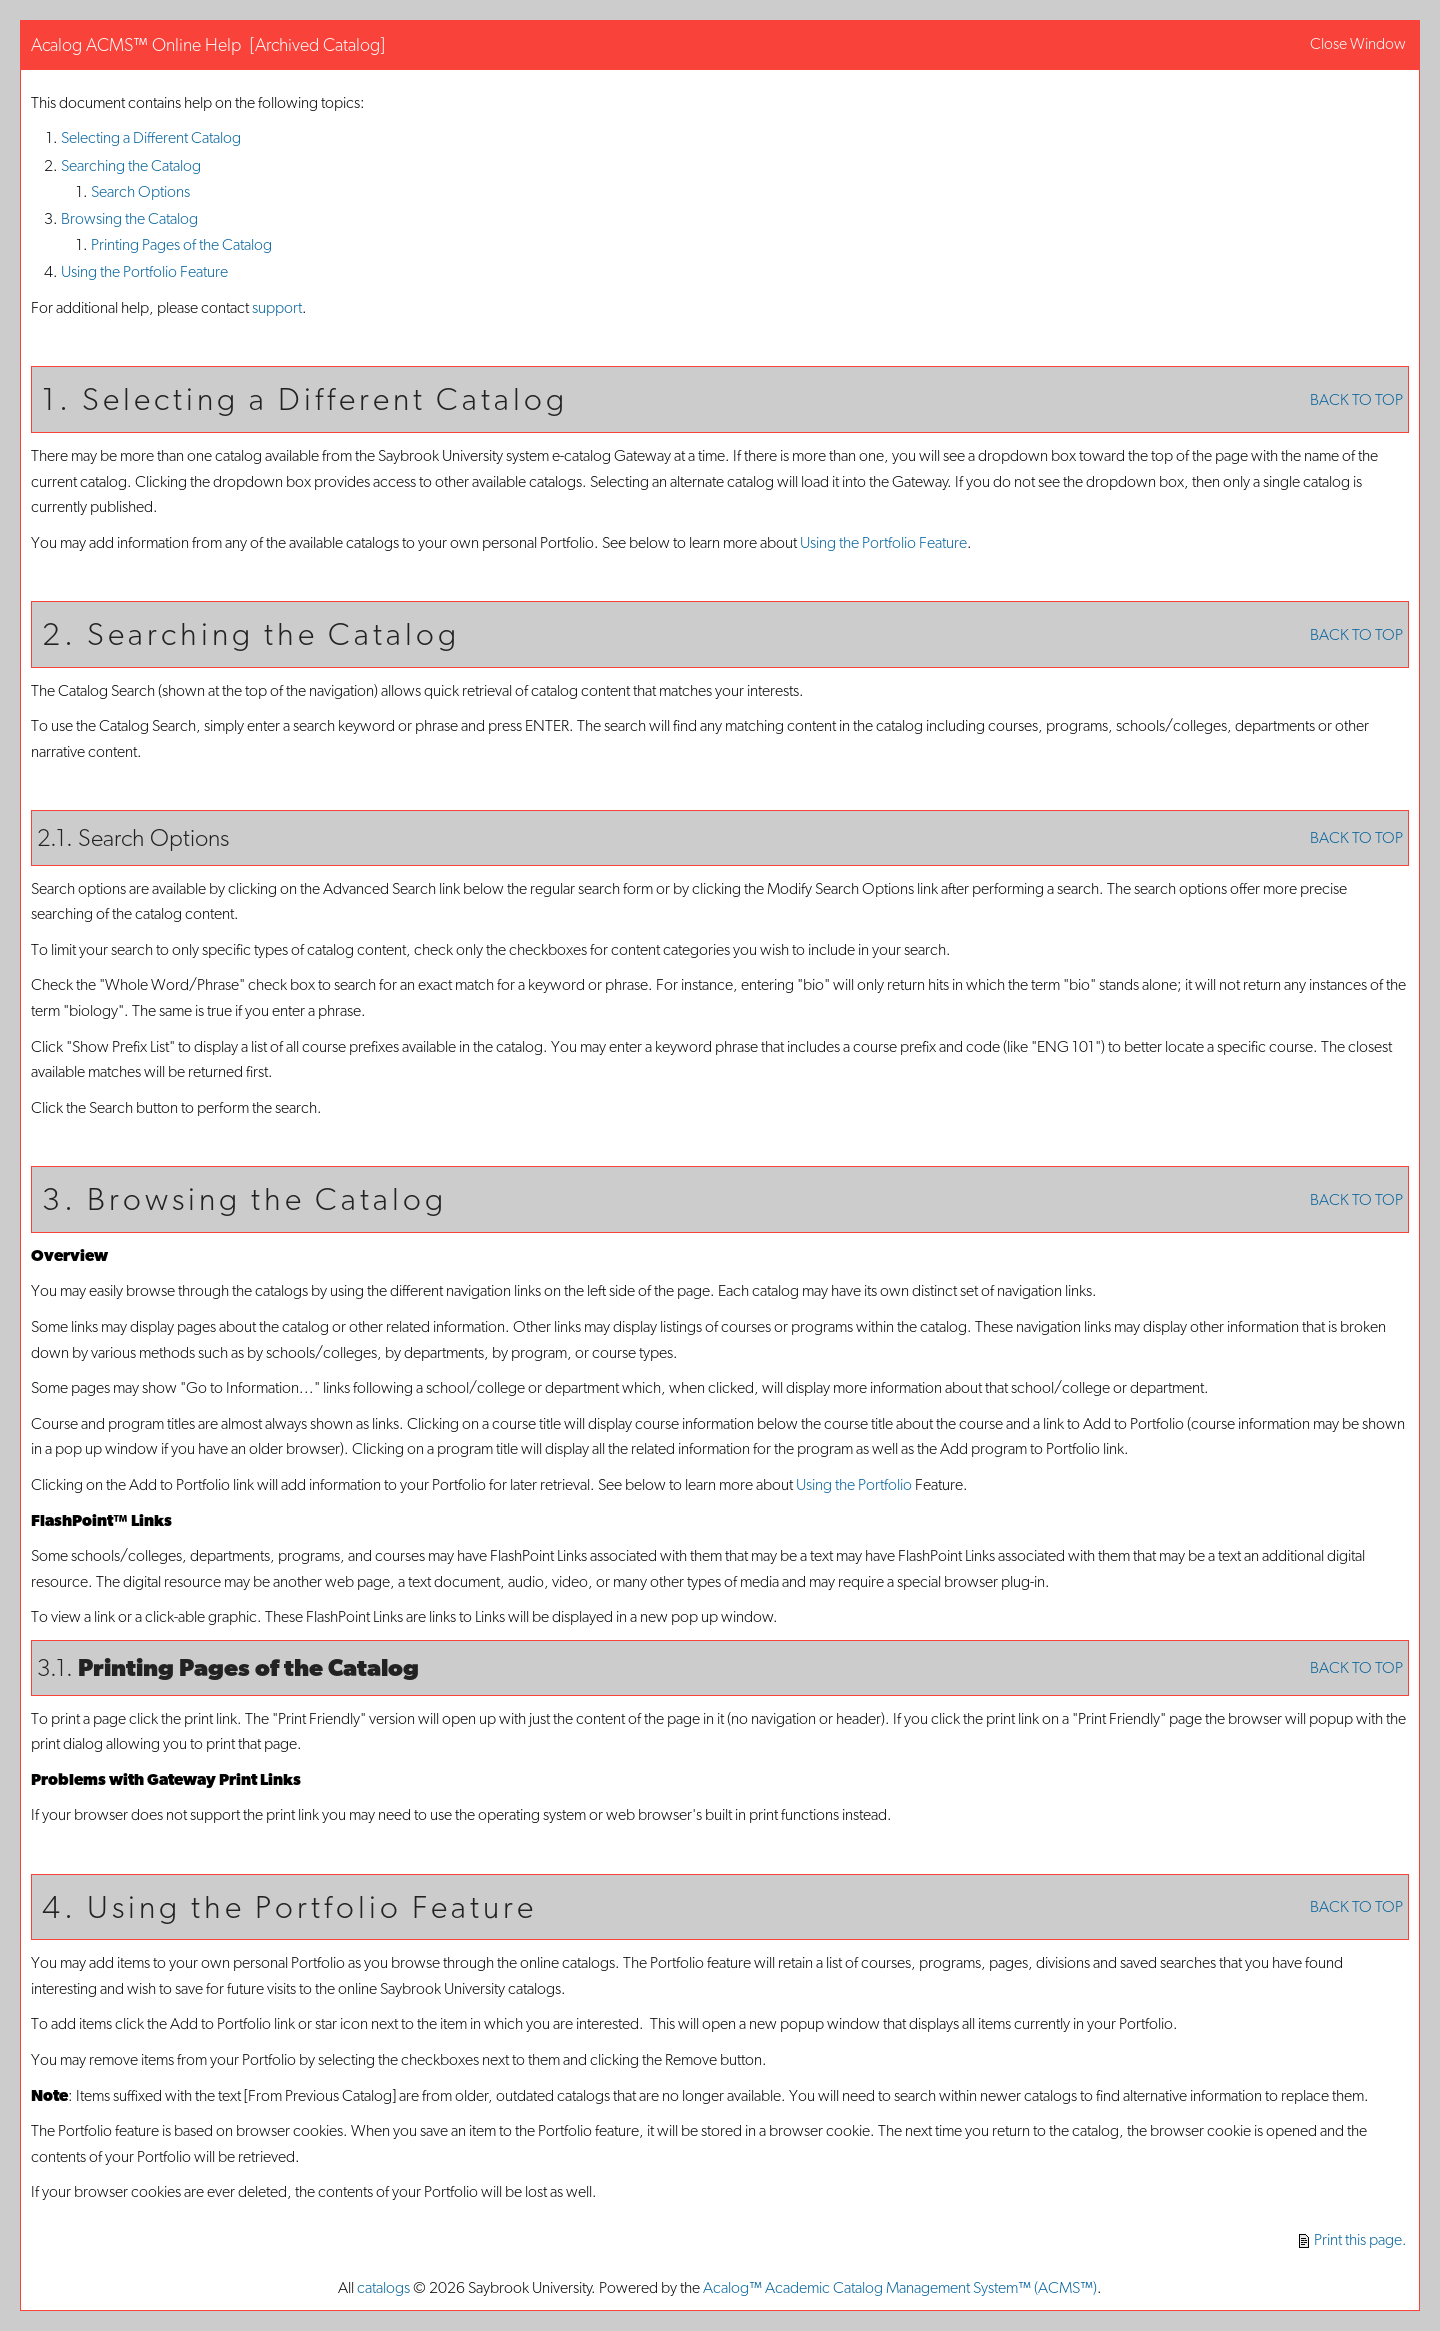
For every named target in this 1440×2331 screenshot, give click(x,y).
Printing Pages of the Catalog (181, 244)
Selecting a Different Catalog (151, 137)
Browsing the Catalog (129, 218)
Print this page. (1353, 2239)
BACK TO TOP (1356, 399)
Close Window (1358, 43)
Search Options (140, 191)
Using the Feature (144, 271)
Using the (854, 1484)
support (277, 307)
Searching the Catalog (131, 165)
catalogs (383, 2287)
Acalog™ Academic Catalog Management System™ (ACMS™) (900, 2287)
